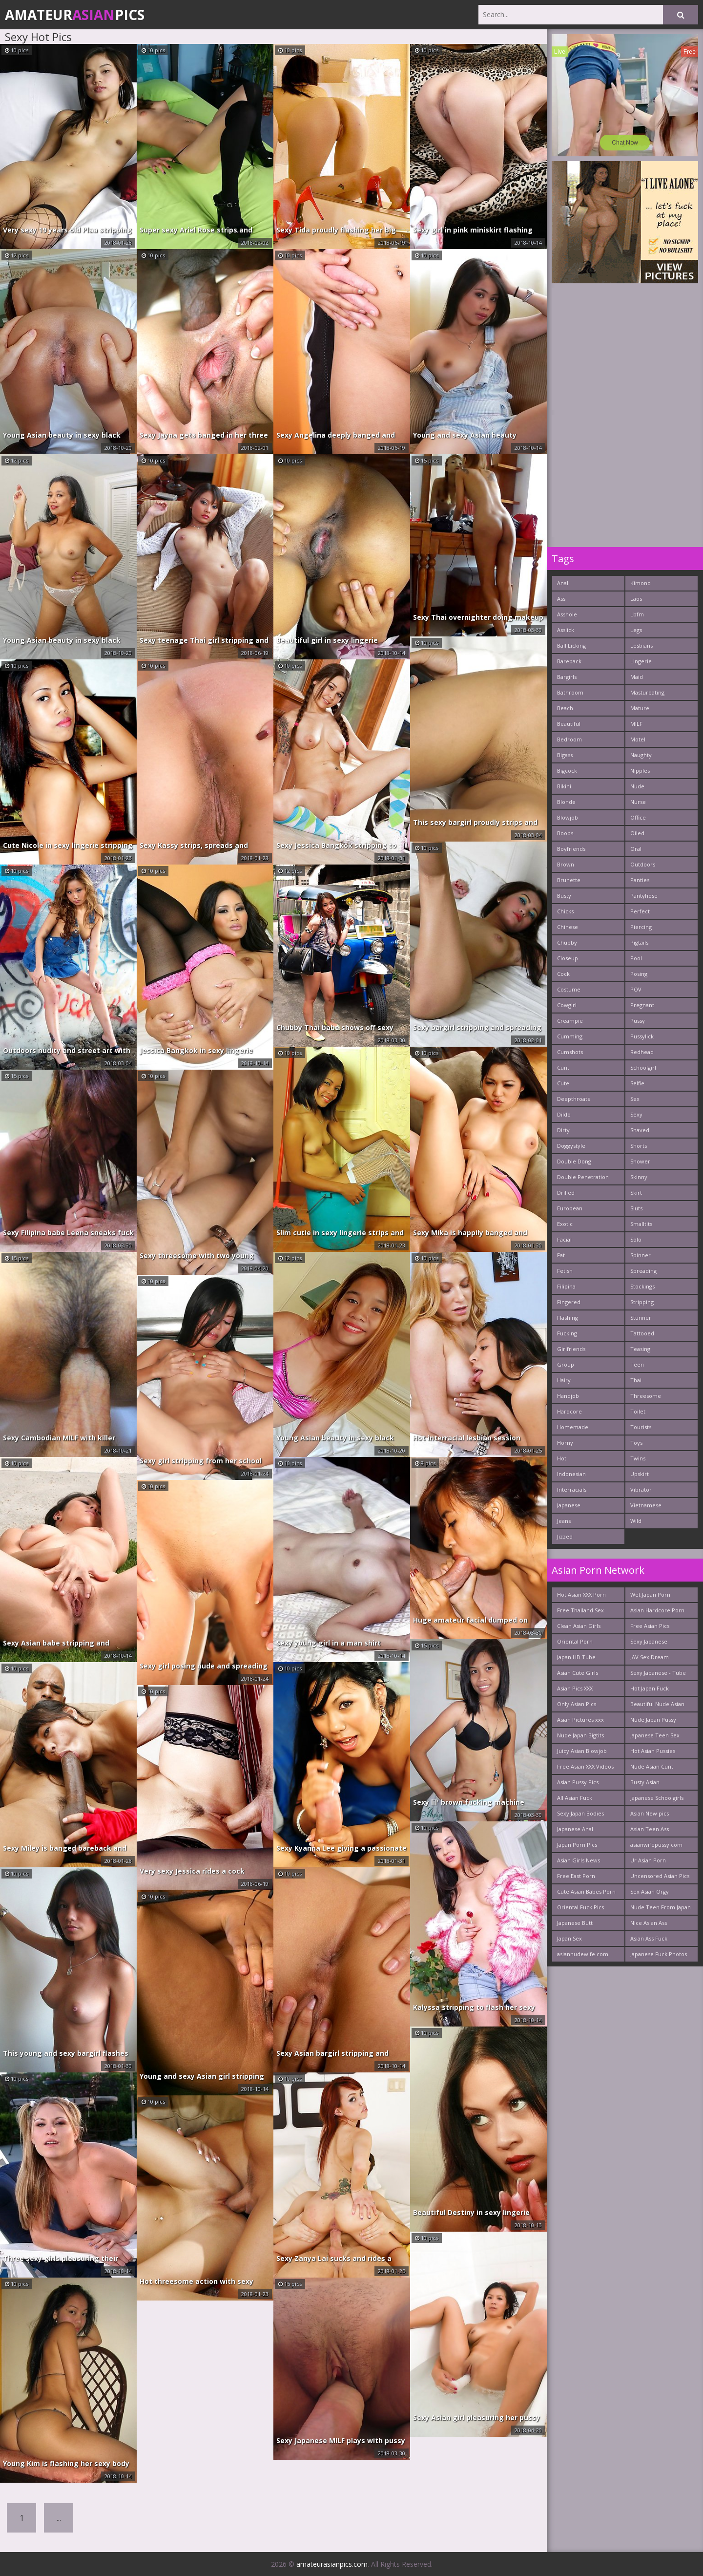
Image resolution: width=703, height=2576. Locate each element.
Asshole (567, 614)
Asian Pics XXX (575, 1688)
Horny (565, 1442)
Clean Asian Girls (578, 1625)
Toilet (637, 1411)
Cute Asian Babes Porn (586, 1891)
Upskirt (639, 1474)
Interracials (571, 1489)
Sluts (636, 1208)
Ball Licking (571, 645)
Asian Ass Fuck (648, 1938)
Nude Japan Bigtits (580, 1735)
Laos (636, 598)
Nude (637, 786)
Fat (561, 1255)
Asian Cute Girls (577, 1672)
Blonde (566, 801)
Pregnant (642, 1005)
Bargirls (567, 676)
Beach (565, 708)
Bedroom (569, 739)
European (569, 1208)
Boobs (565, 833)
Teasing (640, 1348)
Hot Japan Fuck (649, 1688)
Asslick (565, 629)
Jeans (564, 1520)
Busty (564, 895)
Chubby (567, 942)
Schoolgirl (643, 1067)
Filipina (566, 1286)
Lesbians (641, 645)
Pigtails (639, 942)
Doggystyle (571, 1145)
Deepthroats (573, 1098)
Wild (635, 1520)
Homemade (572, 1427)
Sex (635, 1098)
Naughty (641, 755)
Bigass (565, 755)
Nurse (638, 801)
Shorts (638, 1145)
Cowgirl (567, 1005)
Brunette (568, 880)
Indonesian (571, 1474)
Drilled (566, 1192)
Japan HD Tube (576, 1657)
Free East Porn (576, 1875)
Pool (636, 958)
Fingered (568, 1302)
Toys (636, 1442)
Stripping (642, 1302)
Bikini (564, 786)
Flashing (567, 1317)
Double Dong (574, 1161)
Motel (637, 739)
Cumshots (570, 1052)
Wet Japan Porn (650, 1594)
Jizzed (565, 1536)
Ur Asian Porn (648, 1860)
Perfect (640, 911)
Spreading (643, 1270)
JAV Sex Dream (649, 1657)
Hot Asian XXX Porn (581, 1594)
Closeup (567, 958)
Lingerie (641, 661)
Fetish (565, 1270)
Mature (639, 708)
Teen (637, 1364)
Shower (640, 1161)
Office (638, 817)
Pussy (637, 1020)
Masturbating (647, 692)
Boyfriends (571, 848)
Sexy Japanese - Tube (658, 1672)
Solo (635, 1239)
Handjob (568, 1395)
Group (565, 1364)
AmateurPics (75, 14)
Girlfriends (571, 1348)
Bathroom (570, 692)
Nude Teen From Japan (660, 1907)
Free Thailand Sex (580, 1610)
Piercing (641, 926)
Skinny (638, 1177)
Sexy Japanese (648, 1641)
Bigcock (567, 770)
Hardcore (569, 1411)
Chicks (565, 911)
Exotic (565, 1223)
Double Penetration (583, 1177)
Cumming (569, 1036)
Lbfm (637, 614)
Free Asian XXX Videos (585, 1766)
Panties (639, 880)
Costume (568, 989)
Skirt (636, 1192)
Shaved (639, 1130)
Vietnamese (646, 1505)
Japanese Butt (575, 1922)
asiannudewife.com (582, 1954)
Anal (562, 583)
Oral (635, 848)
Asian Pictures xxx (580, 1719)
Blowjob (567, 817)
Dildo (564, 1114)
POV (635, 989)
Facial (564, 1239)
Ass (561, 598)
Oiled (637, 833)
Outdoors (642, 864)
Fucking (567, 1333)
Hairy (564, 1380)
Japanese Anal (575, 1829)
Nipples (640, 770)
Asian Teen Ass (649, 1829)
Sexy (636, 1114)
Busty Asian (645, 1782)
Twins (637, 1458)
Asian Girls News (578, 1860)
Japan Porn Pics (577, 1844)
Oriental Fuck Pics (580, 1907)
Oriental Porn (575, 1641)
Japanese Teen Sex (655, 1735)
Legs (636, 629)
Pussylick (642, 1036)
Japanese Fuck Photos (658, 1954)
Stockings (642, 1286)
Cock (563, 973)
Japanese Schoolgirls (656, 1797)
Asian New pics (649, 1813)
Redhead (642, 1052)
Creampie (570, 1020)
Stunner (640, 1317)
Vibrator (641, 1489)
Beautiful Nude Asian (657, 1704)
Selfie (637, 1083)
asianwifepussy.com (656, 1844)
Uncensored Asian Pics (659, 1875)
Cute (563, 1083)
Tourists (640, 1427)
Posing (638, 973)
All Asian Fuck (574, 1797)
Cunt (563, 1067)
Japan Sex (569, 1938)
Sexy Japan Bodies (580, 1813)
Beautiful (568, 723)
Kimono (640, 583)
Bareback (569, 661)
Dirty (563, 1130)
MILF (636, 723)
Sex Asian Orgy (649, 1891)
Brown (565, 864)
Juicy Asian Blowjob (582, 1750)
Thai (635, 1380)
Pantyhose (644, 895)
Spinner (640, 1255)
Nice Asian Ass (648, 1922)
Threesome (645, 1395)
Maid (636, 676)
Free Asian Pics (649, 1625)
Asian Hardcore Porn (657, 1610)
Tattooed (642, 1333)
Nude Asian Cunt (651, 1766)
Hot (561, 1458)
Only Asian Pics (576, 1704)
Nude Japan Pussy (653, 1719)
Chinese (567, 926)
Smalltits (641, 1223)
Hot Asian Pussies (652, 1750)
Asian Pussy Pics (578, 1782)
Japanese (568, 1505)
